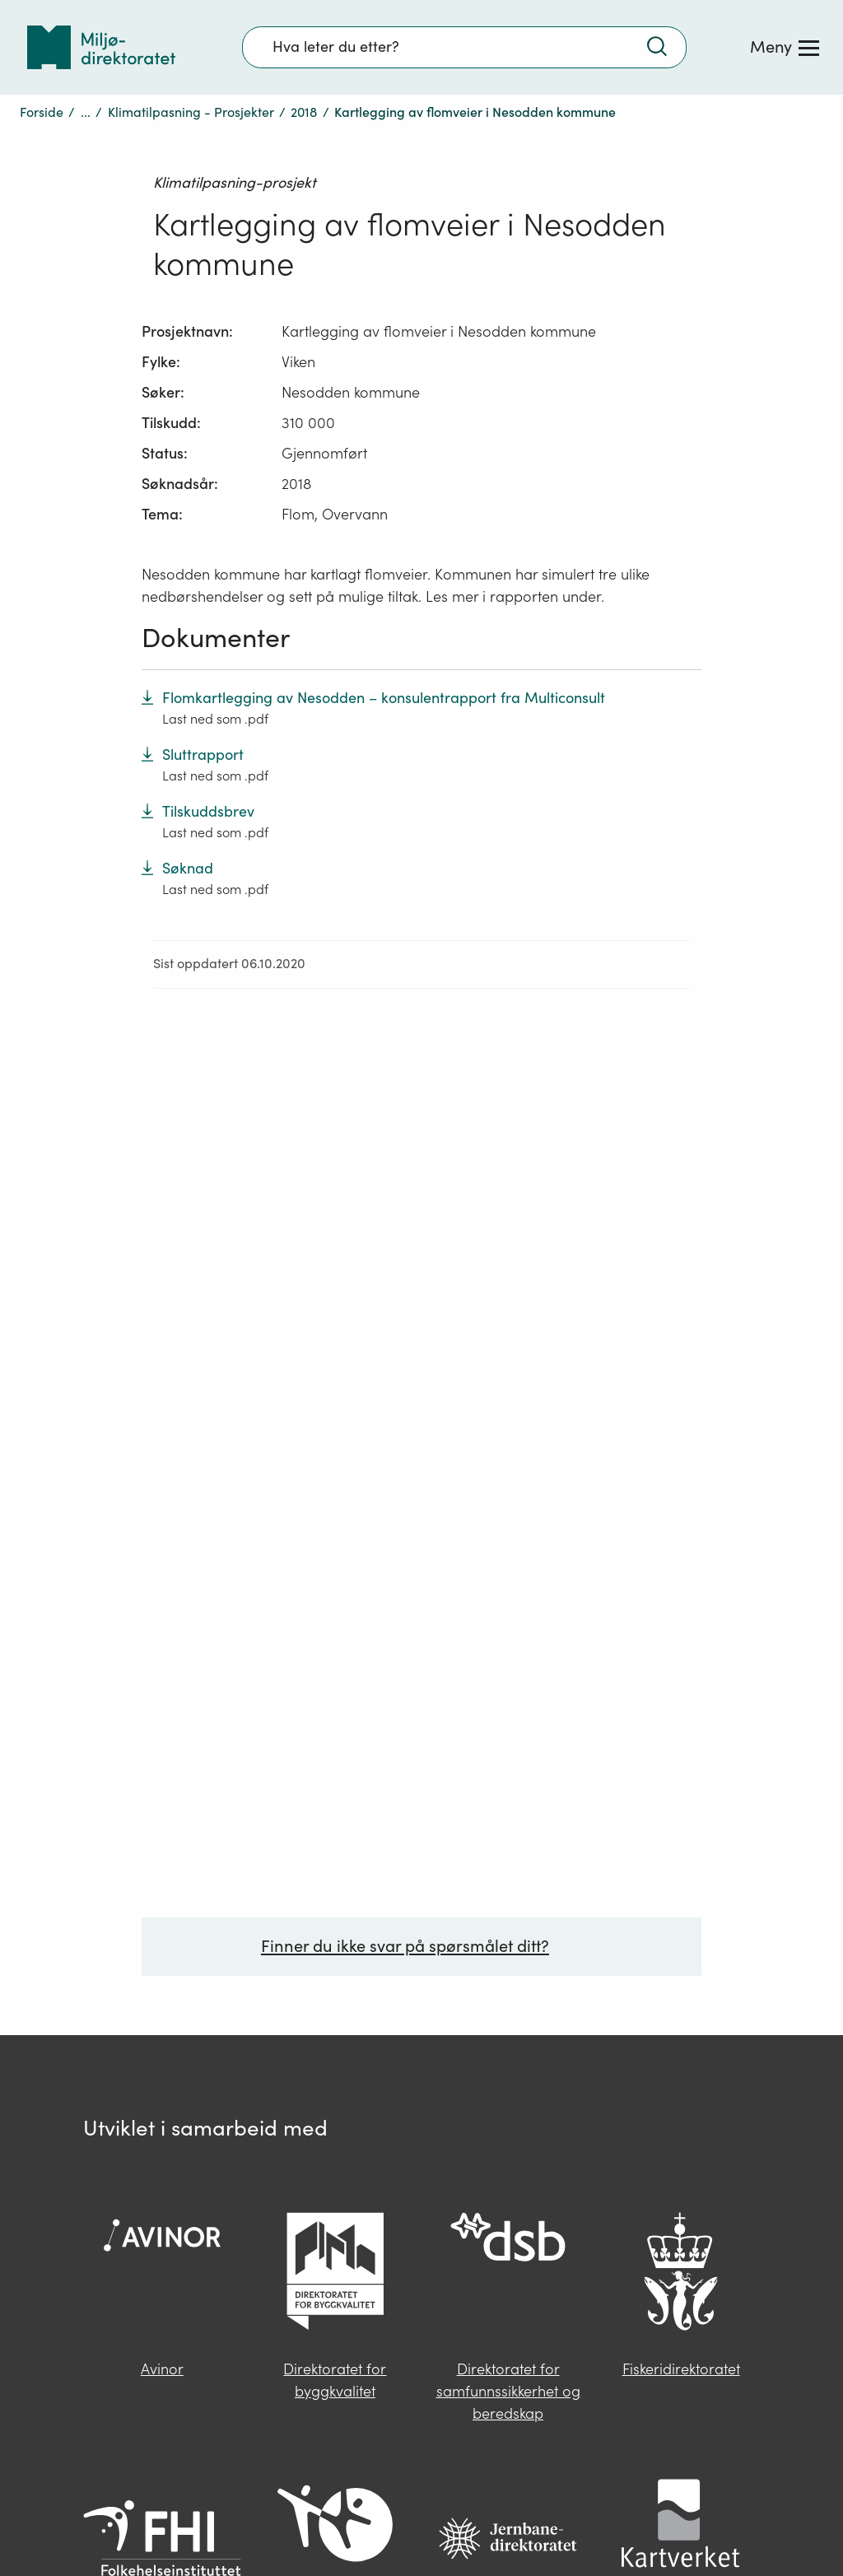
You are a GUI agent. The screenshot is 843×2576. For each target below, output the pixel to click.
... (86, 112)
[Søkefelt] (464, 47)
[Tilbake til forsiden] (101, 47)
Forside (41, 112)
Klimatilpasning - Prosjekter (191, 112)
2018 (304, 112)
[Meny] (785, 47)
